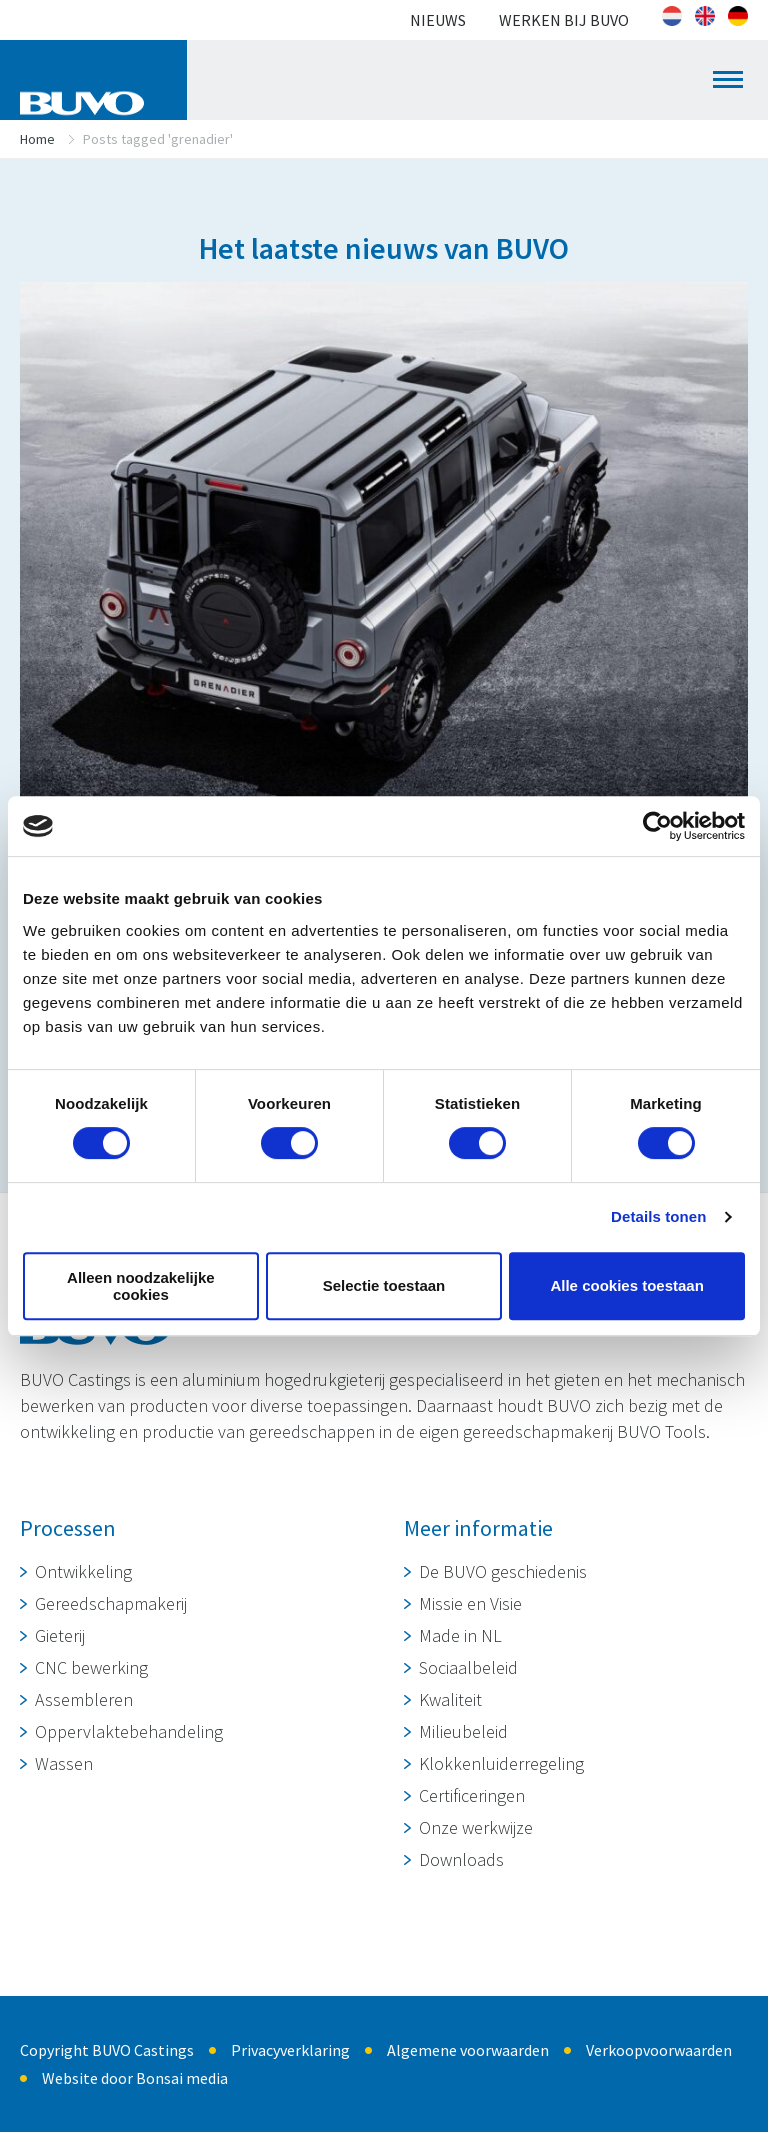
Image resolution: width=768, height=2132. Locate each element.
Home (37, 139)
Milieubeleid (463, 1731)
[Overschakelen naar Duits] (738, 16)
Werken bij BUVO (564, 20)
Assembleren (84, 1699)
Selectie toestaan (384, 1285)
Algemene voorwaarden (468, 2050)
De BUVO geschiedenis (503, 1571)
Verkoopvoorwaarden (659, 2050)
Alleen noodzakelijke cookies (141, 1286)
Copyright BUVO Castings (107, 2050)
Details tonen (658, 1216)
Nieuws (438, 20)
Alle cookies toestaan (626, 1285)
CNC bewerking (91, 1667)
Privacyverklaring (290, 2050)
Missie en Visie (470, 1603)
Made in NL (460, 1635)
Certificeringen (472, 1795)
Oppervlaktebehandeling (129, 1731)
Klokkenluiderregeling (501, 1763)
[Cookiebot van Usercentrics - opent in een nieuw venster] (657, 826)
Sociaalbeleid (468, 1667)
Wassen (64, 1763)
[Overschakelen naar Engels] (705, 16)
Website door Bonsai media (135, 2078)
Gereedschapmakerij (111, 1603)
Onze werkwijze (476, 1827)
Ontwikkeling (83, 1571)
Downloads (461, 1859)
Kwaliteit (450, 1699)
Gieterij (60, 1635)
